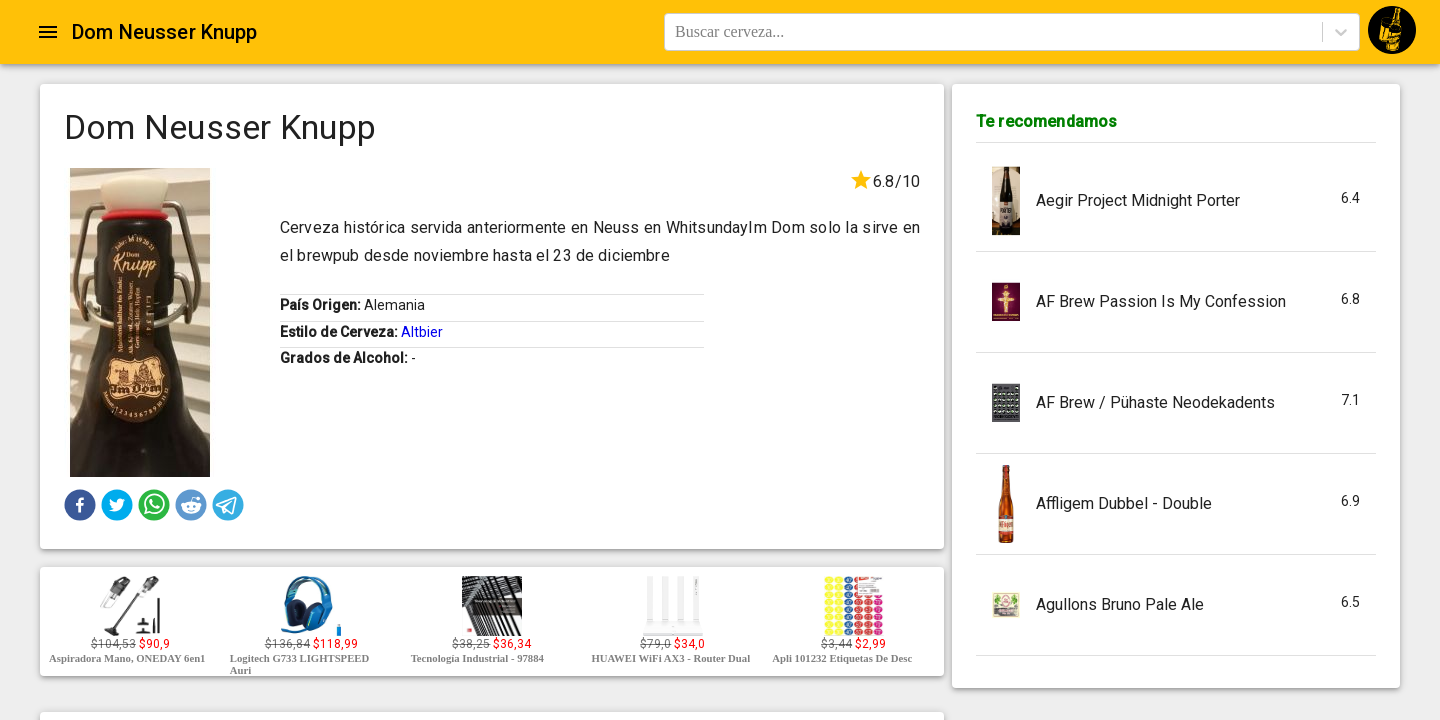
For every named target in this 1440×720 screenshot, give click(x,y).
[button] (80, 505)
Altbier (422, 332)
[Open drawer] (48, 32)
